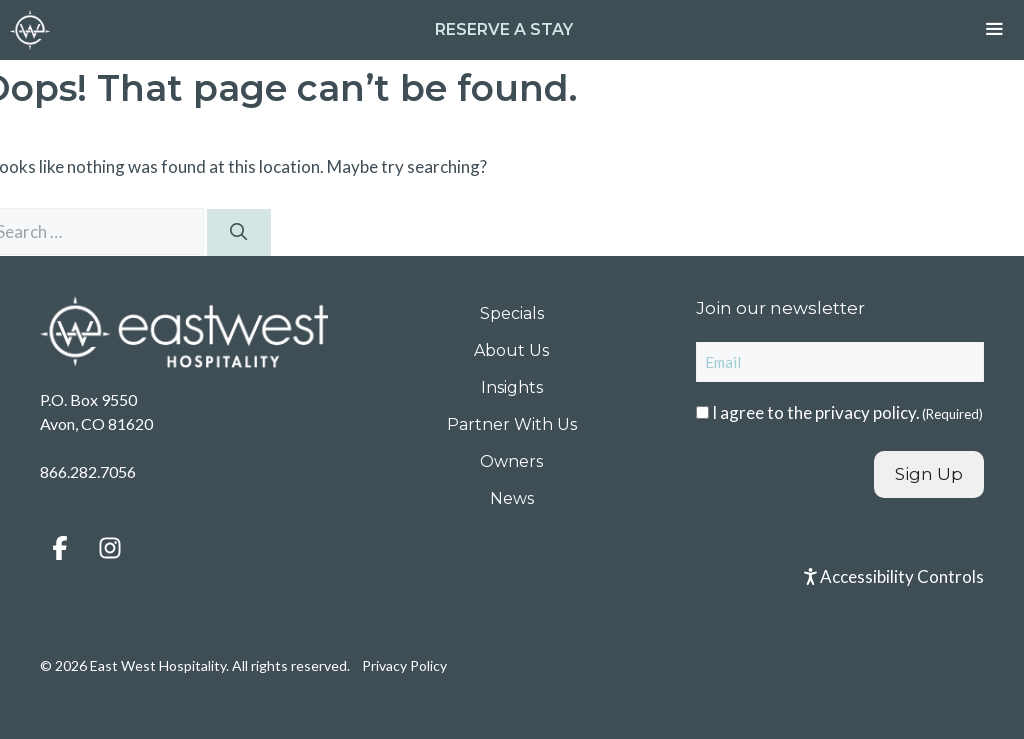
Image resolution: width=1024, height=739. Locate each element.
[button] (60, 548)
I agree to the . (847, 412)
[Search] (239, 233)
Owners (511, 461)
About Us (511, 350)
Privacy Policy (404, 665)
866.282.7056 (88, 471)
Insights (512, 387)
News (512, 498)
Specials (512, 313)
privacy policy (865, 412)
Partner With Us (512, 424)
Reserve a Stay (504, 29)
